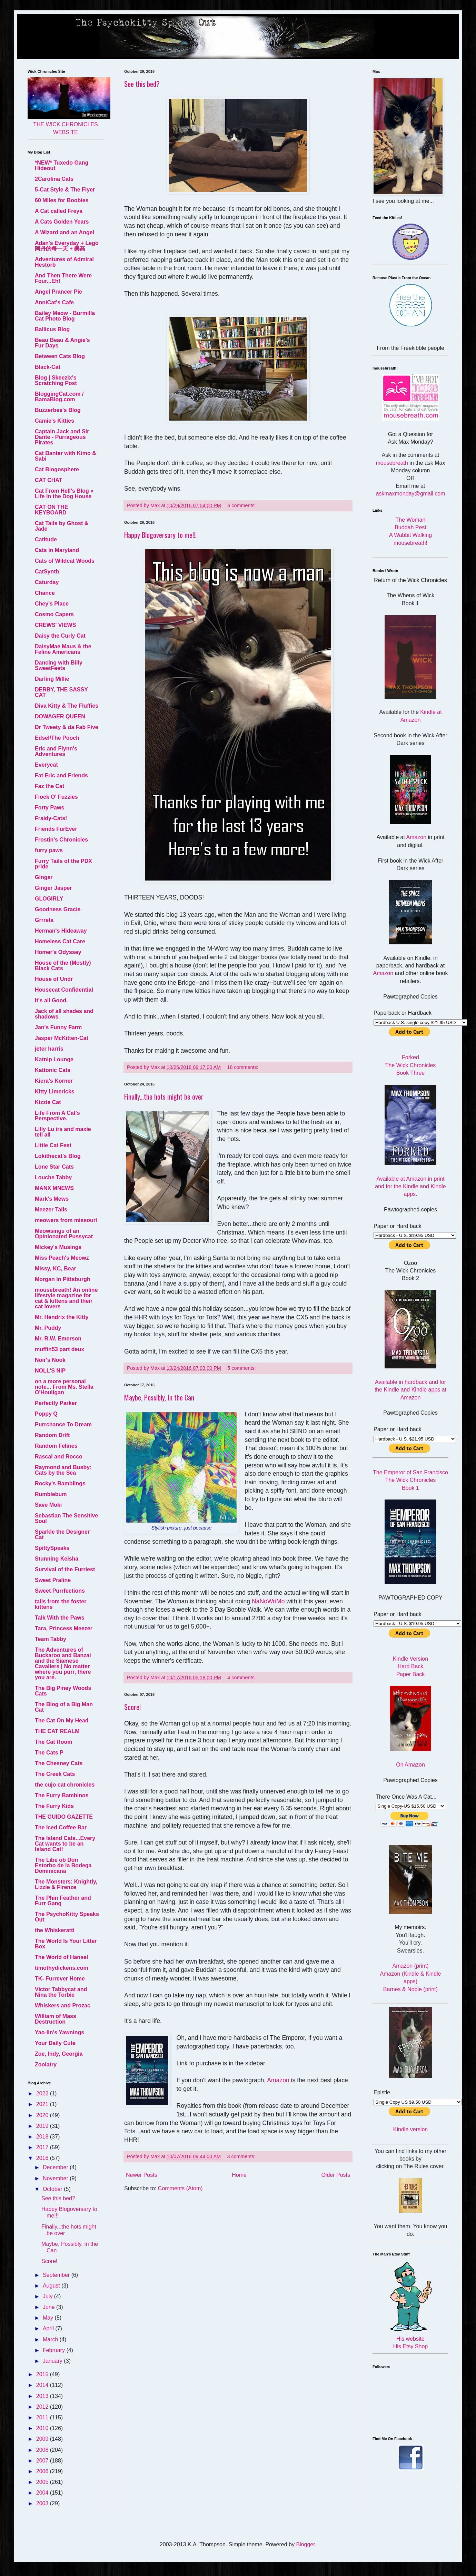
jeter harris (49, 1049)
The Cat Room (53, 1742)
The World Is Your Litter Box (66, 1943)
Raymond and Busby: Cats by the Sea (63, 1470)
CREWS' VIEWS (55, 625)
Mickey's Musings (58, 1247)
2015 (43, 2374)
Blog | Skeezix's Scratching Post (56, 380)
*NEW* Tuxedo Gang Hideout (61, 165)
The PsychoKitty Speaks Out (67, 1917)
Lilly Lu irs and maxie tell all (63, 1132)
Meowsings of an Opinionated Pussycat (64, 1233)
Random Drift (52, 1435)
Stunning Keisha (56, 1559)
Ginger (44, 877)
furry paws (49, 850)
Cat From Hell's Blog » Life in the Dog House (64, 493)
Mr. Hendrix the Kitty (62, 1317)
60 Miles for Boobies (62, 200)
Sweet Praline (53, 1580)
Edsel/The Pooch (57, 738)
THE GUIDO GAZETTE (64, 1817)
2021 (43, 2104)
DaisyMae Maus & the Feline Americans (63, 649)
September (57, 2275)
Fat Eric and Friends (61, 775)
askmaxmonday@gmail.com (410, 493)
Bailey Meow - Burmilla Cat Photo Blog (65, 316)
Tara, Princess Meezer (63, 1628)
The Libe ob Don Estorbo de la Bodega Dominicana (63, 1865)
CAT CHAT (48, 480)
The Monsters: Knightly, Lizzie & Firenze (66, 1884)
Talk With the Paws (60, 1618)
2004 (43, 2493)
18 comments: (243, 1067)
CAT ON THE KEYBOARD (51, 509)
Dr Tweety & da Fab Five (66, 727)
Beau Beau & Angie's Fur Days (62, 342)
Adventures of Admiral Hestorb (64, 262)
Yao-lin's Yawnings (59, 2032)
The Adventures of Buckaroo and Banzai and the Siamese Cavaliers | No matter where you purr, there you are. (63, 1663)
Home (239, 2175)
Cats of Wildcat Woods (65, 561)
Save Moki (48, 1505)
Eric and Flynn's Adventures (56, 751)
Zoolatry (46, 2064)
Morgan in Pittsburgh (62, 1279)
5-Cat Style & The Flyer (65, 190)
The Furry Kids (54, 1806)
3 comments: (242, 2156)
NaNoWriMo (268, 1601)
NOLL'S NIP (50, 1371)
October (53, 2189)
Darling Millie (52, 679)
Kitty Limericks (55, 1091)
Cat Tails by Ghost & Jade (61, 526)
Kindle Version (410, 1659)
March (51, 2339)
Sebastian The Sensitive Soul (66, 1518)
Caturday (47, 582)
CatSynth (47, 571)
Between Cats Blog (60, 356)
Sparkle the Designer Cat (62, 1534)
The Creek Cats (55, 1774)
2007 (43, 2461)
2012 (43, 2407)
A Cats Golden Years (62, 222)
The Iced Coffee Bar (61, 1827)
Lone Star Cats (54, 1167)
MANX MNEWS (54, 1188)
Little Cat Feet (53, 1145)
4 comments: (242, 1677)
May (49, 2318)
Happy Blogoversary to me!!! (160, 535)
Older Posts (335, 2175)
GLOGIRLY (49, 899)
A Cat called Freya (58, 211)
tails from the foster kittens (60, 1604)
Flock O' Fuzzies (56, 797)
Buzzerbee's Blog (58, 410)
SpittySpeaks (52, 1548)
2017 (43, 2147)
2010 (43, 2428)
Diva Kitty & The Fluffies (66, 706)
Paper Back (410, 1674)
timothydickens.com (61, 1968)
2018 (43, 2137)
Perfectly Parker (56, 1403)
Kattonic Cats (52, 1070)
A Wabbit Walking (410, 535)
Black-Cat (47, 367)
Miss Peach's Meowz (62, 1258)
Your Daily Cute (55, 2043)
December (56, 2167)
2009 (43, 2439)
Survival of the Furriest (65, 1569)
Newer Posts (141, 2175)
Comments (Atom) (180, 2188)
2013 (43, 2396)
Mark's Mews (52, 1199)
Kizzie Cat (48, 1102)
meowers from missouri (66, 1220)
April (49, 2328)
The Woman (411, 520)
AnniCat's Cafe (54, 302)
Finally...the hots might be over (164, 1096)
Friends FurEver (56, 829)
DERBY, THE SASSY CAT (61, 692)
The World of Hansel (61, 1957)
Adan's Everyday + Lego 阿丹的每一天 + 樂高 (67, 246)
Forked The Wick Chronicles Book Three (410, 1065)
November (56, 2178)
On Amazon (410, 1765)
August (52, 2286)
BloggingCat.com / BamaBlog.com (59, 396)
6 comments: (242, 505)
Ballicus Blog (52, 329)
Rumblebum (51, 1494)
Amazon (278, 2080)
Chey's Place (52, 604)
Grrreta (44, 920)
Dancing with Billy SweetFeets (58, 665)
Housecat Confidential (64, 990)
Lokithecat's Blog (58, 1156)
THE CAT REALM (57, 1731)
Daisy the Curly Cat (60, 636)
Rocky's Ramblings (60, 1483)
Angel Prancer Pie (58, 292)
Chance (45, 593)
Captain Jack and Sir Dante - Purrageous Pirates (62, 437)
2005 (43, 2482)
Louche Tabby (53, 1177)
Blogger (305, 2544)
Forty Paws (49, 807)
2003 (43, 2503)
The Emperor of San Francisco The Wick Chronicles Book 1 (410, 1480)
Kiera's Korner (54, 1081)
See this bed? (142, 84)
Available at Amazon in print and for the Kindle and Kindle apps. (410, 1186)
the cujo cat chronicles (65, 1785)
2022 (43, 2093)
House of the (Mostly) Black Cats (63, 965)
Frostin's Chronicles (61, 840)
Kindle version (410, 2129)
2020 (43, 2115)
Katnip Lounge (54, 1059)
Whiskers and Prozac (62, 2005)
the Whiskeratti (55, 1930)
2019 (43, 2126)
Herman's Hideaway (61, 931)
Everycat (46, 765)
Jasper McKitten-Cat (61, 1038)
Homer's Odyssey (58, 952)
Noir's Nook (50, 1360)
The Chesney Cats (59, 1763)
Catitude (46, 539)
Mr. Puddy (48, 1328)
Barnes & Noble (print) (410, 1989)
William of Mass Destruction (55, 2019)
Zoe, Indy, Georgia (58, 2054)
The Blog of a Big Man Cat (64, 1707)
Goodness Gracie (58, 909)
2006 (43, 2471)
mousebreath (392, 463)
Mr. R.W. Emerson (58, 1338)
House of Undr (54, 979)
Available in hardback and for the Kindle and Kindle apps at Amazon (410, 1389)
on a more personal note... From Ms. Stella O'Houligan (64, 1386)
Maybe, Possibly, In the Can (159, 1397)
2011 (43, 2417)
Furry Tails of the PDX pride (63, 863)
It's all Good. (51, 1000)
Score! (132, 1707)
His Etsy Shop (410, 2346)
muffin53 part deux (59, 1349)
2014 (43, 2385)
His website (410, 2339)
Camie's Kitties (54, 421)
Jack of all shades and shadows (64, 1014)
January (53, 2361)
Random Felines (56, 1446)
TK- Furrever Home (60, 1979)
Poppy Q (46, 1414)
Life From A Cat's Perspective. (57, 1115)
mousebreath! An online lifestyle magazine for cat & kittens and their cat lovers (66, 1298)
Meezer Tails (51, 1209)
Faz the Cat (49, 786)
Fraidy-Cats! (51, 818)
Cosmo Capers (54, 614)
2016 (43, 2158)
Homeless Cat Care (60, 941)
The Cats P (49, 1753)
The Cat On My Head (62, 1720)
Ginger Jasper (53, 888)
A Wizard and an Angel (64, 232)
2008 (43, 2450)
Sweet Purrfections (60, 1591)
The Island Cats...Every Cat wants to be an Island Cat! (65, 1843)
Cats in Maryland (57, 550)
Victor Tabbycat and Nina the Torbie (61, 1992)
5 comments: (242, 1368)
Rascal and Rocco (58, 1456)
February (54, 2350)
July (48, 2296)
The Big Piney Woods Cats (63, 1691)
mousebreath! (410, 543)
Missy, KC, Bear (55, 1268)
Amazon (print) (411, 1966)
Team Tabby (50, 1639)
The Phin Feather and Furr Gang (63, 1900)
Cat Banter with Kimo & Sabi (65, 456)
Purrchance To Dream (63, 1424)
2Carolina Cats (54, 179)
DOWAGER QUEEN (60, 716)
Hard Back (411, 1666)
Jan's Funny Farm (58, 1027)
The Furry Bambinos (62, 1795)
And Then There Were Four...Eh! (63, 278)
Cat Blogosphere (57, 469)
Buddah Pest (410, 527)
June (49, 2307)
